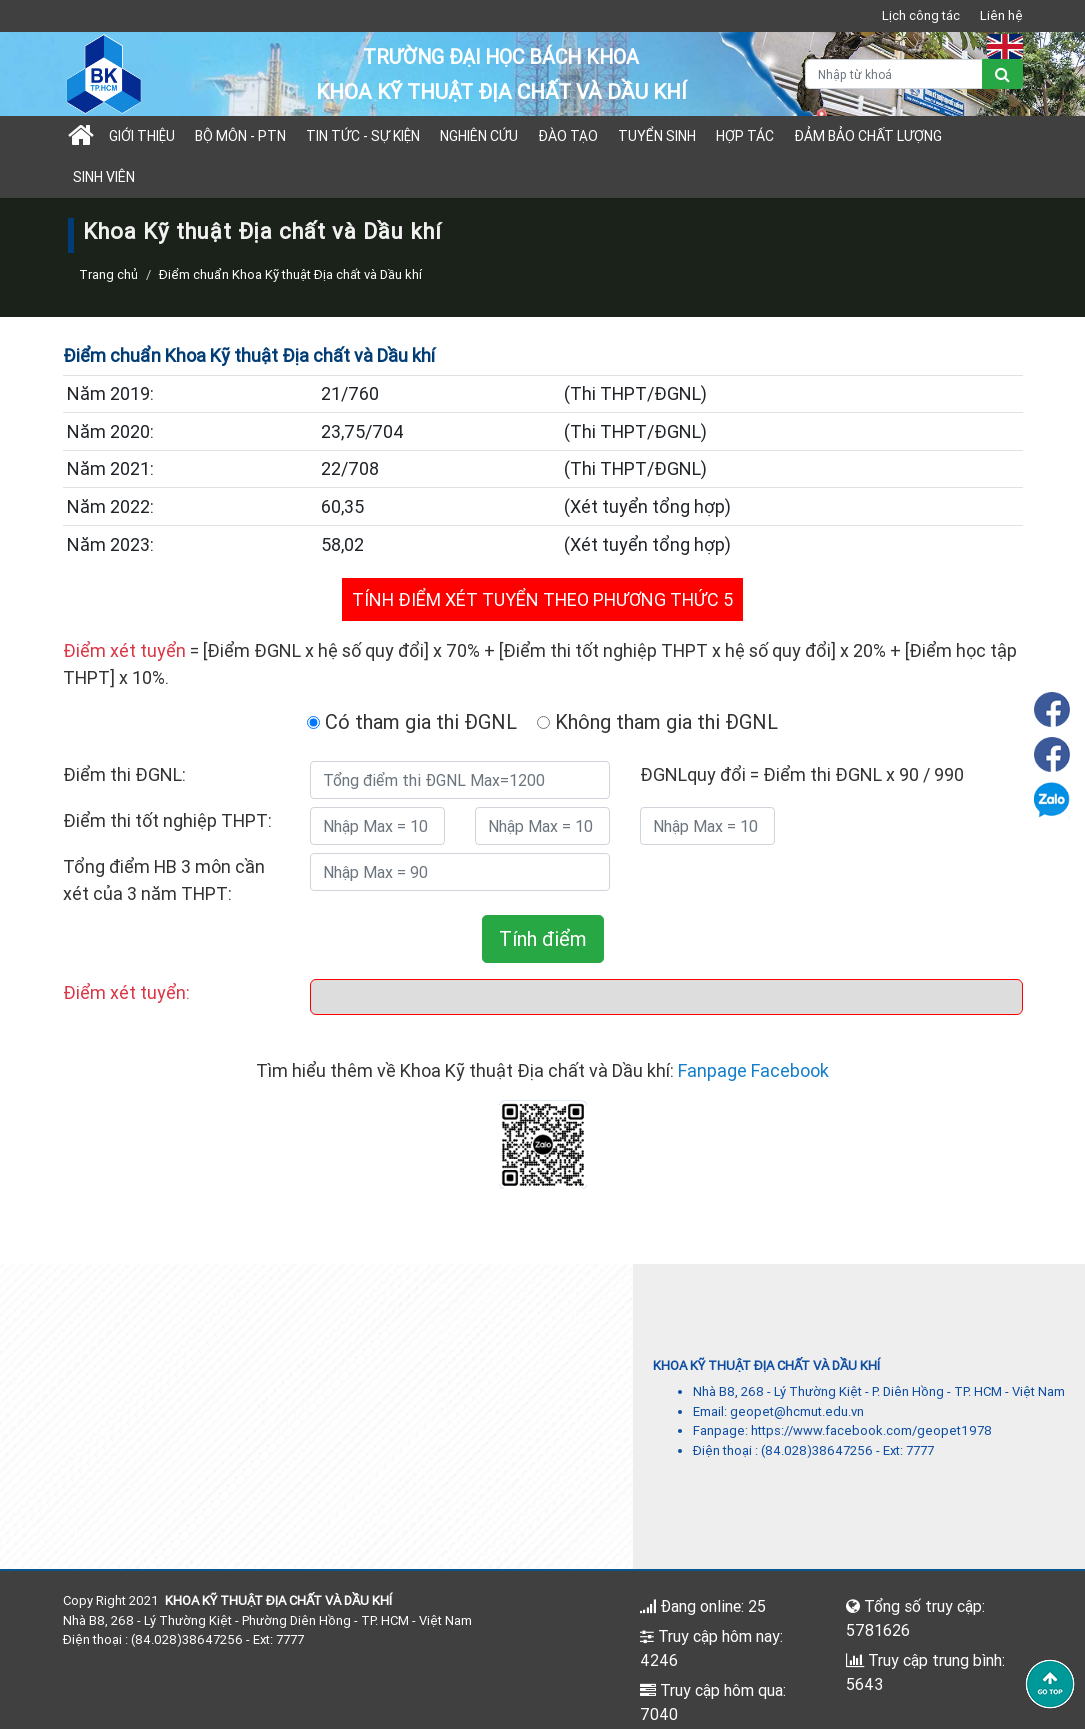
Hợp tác (745, 136)
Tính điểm (543, 938)
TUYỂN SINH (657, 136)
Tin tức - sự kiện (363, 136)
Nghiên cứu (479, 136)
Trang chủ (108, 274)
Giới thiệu (142, 136)
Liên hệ (1001, 15)
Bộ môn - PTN (240, 136)
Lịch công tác (921, 15)
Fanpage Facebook (753, 1070)
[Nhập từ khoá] (894, 74)
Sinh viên (104, 177)
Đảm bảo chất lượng (868, 136)
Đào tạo (568, 136)
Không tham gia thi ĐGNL (657, 721)
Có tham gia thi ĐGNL (412, 721)
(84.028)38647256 (817, 1450)
